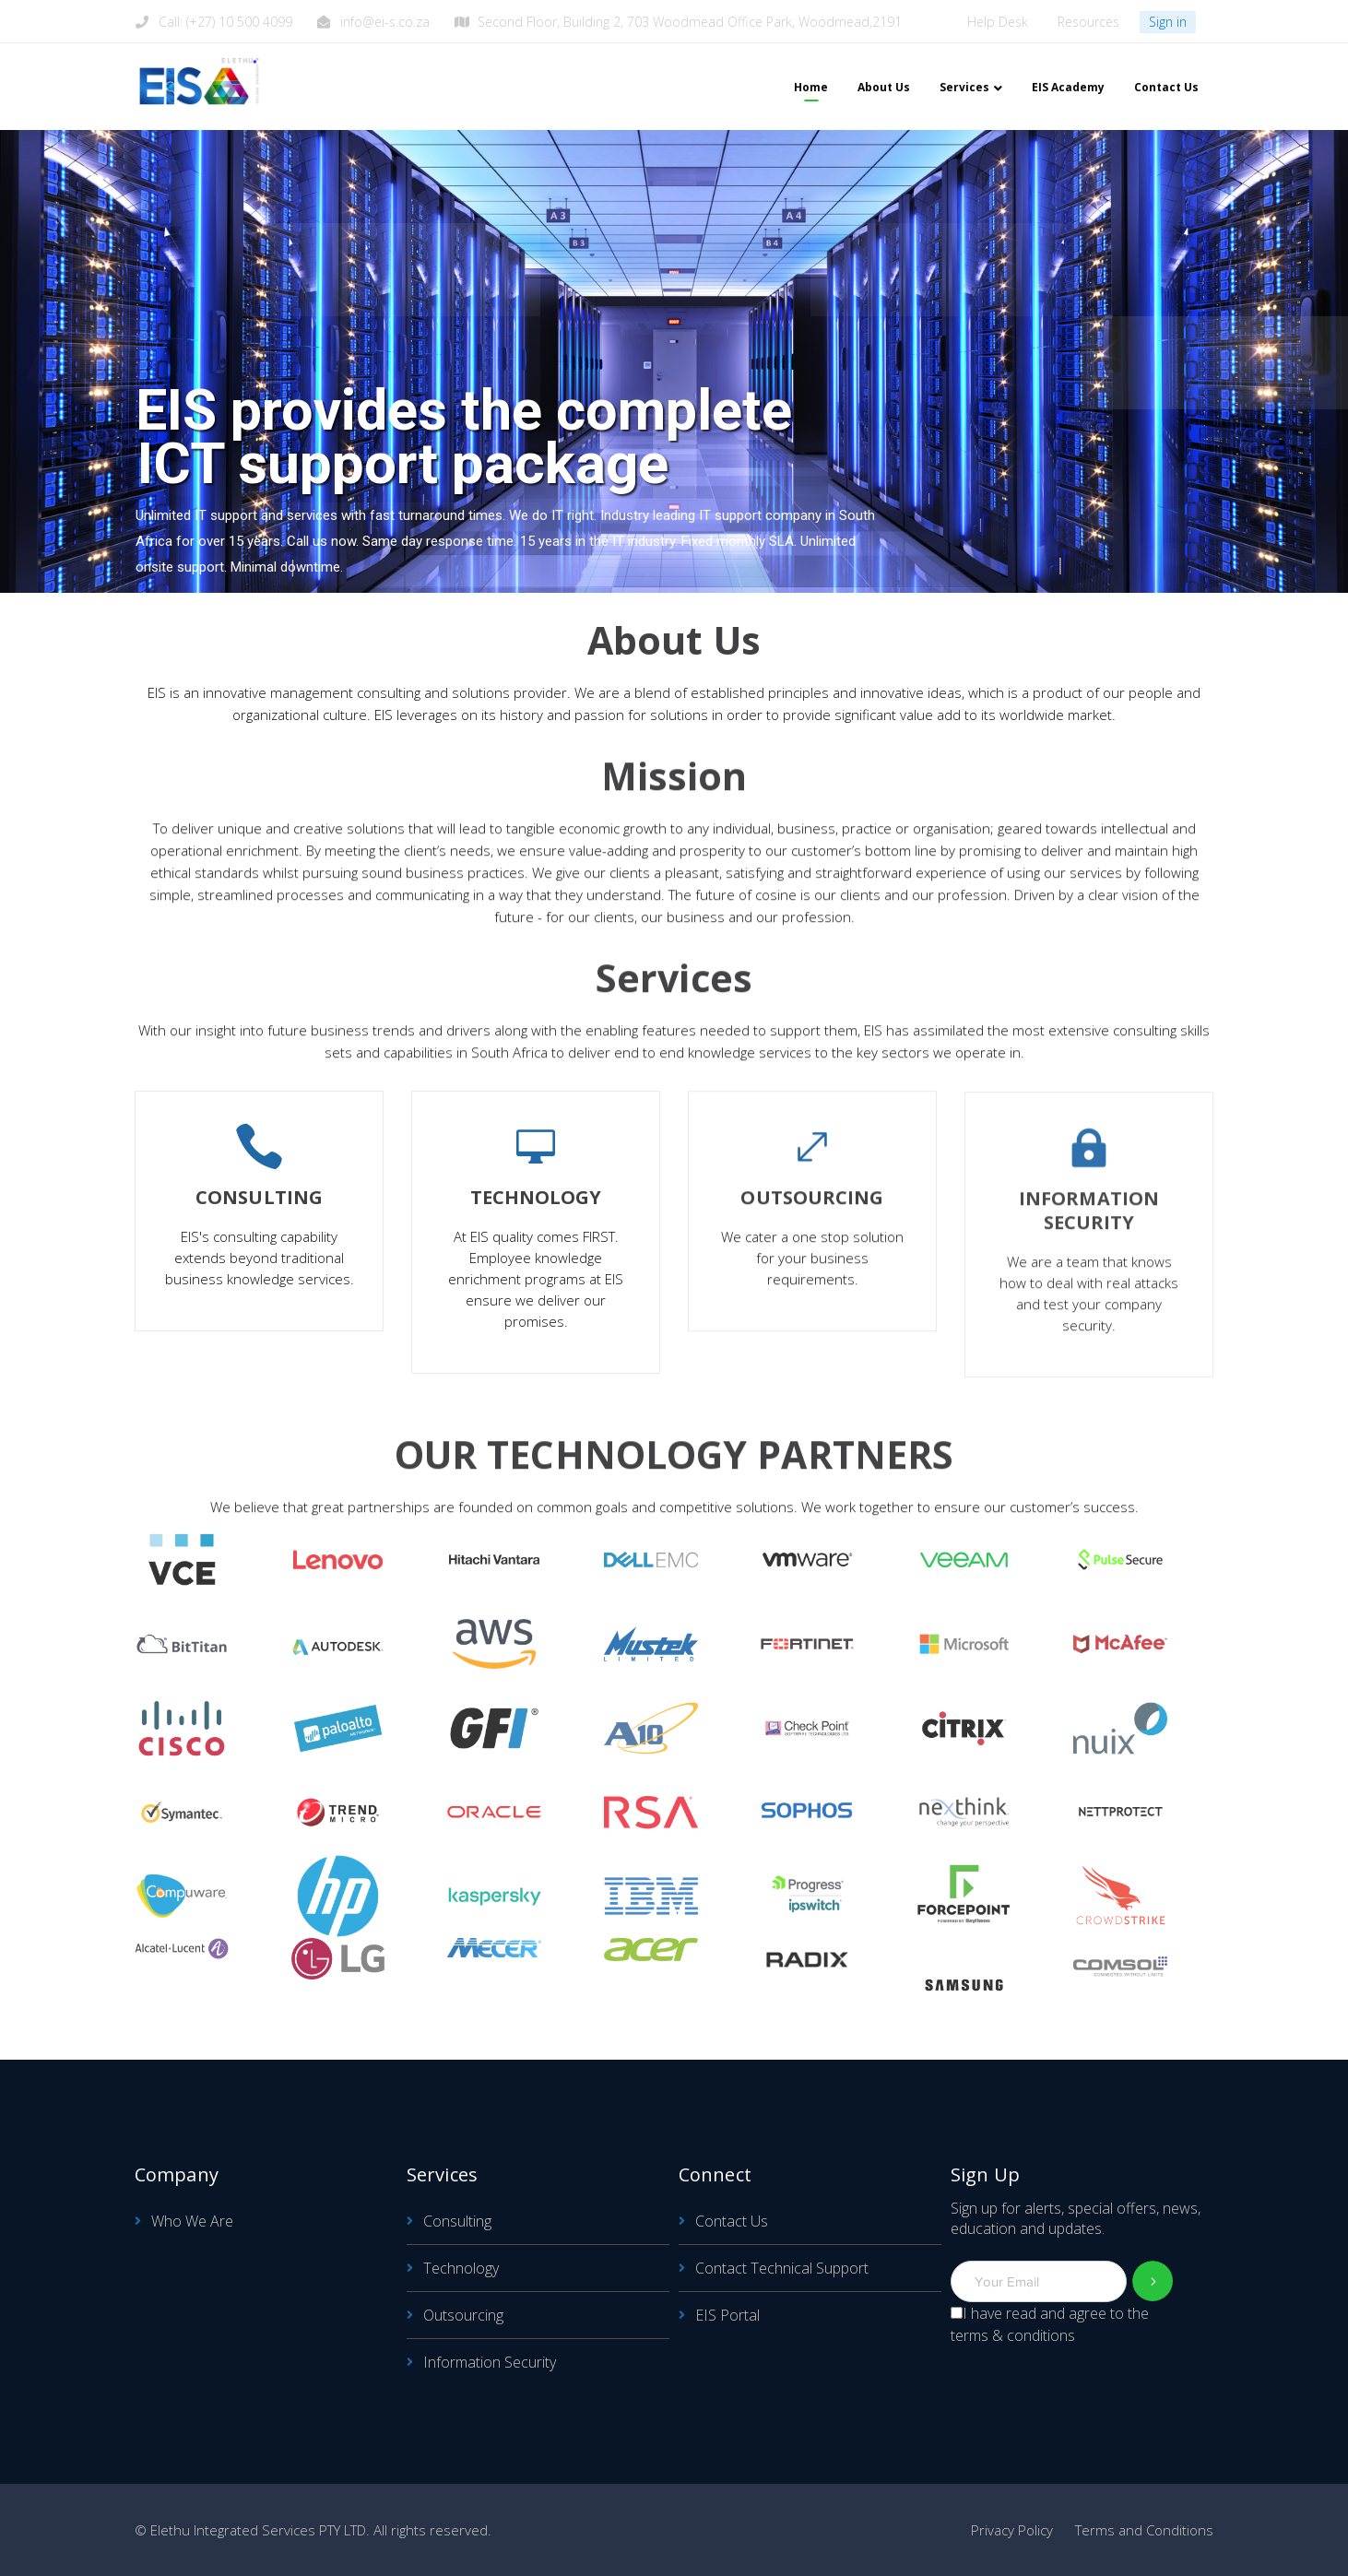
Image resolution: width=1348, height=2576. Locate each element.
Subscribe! (1153, 2281)
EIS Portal (727, 2315)
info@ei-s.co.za (385, 21)
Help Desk (997, 21)
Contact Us (731, 2221)
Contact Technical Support (782, 2268)
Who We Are (192, 2221)
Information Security (489, 2362)
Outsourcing (463, 2315)
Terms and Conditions (1144, 2530)
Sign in (1168, 21)
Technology (461, 2268)
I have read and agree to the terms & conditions (1050, 2324)
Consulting (457, 2221)
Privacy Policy (1012, 2530)
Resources (1088, 21)
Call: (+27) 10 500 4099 (225, 21)
